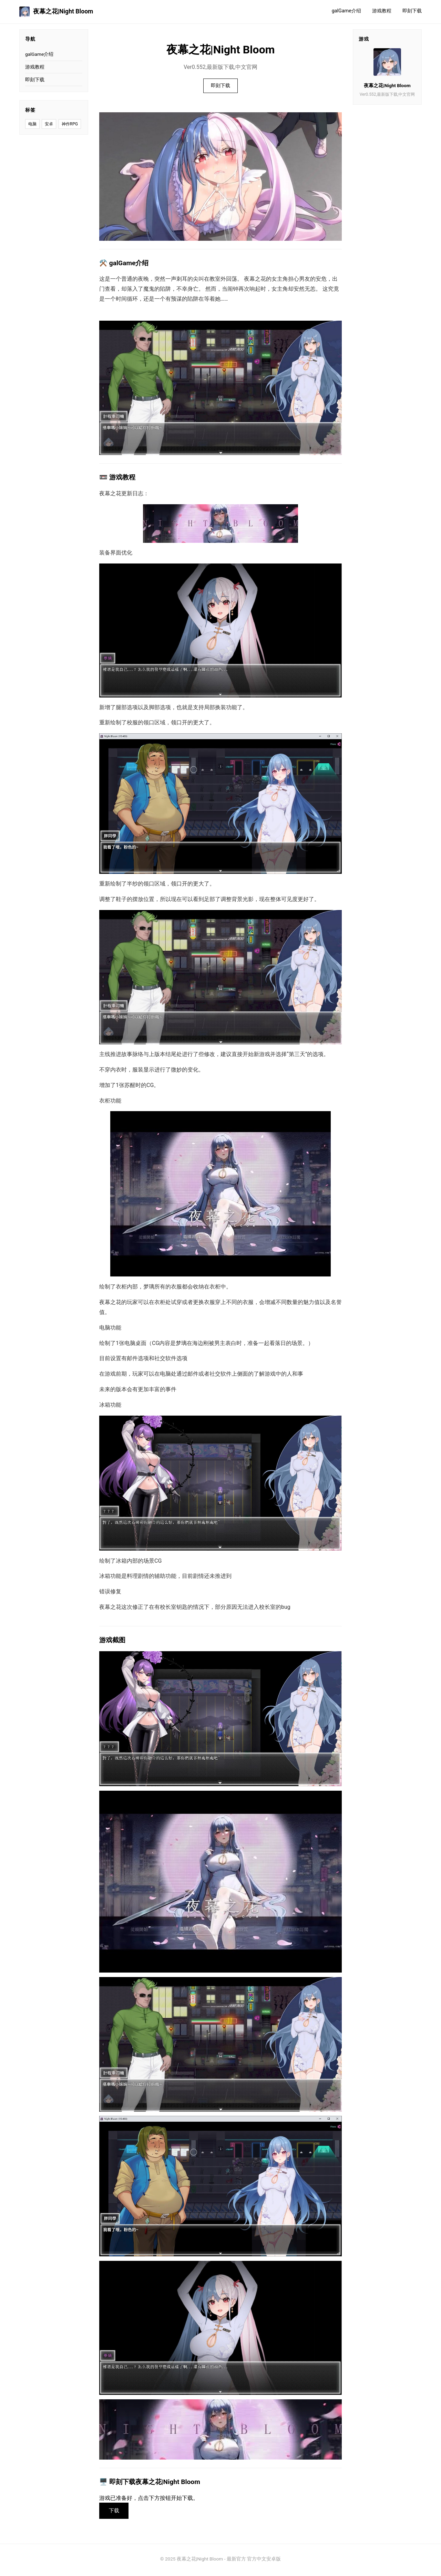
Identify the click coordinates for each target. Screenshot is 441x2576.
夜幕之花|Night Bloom (56, 12)
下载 (116, 2512)
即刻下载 (412, 11)
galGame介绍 (346, 11)
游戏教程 (381, 11)
